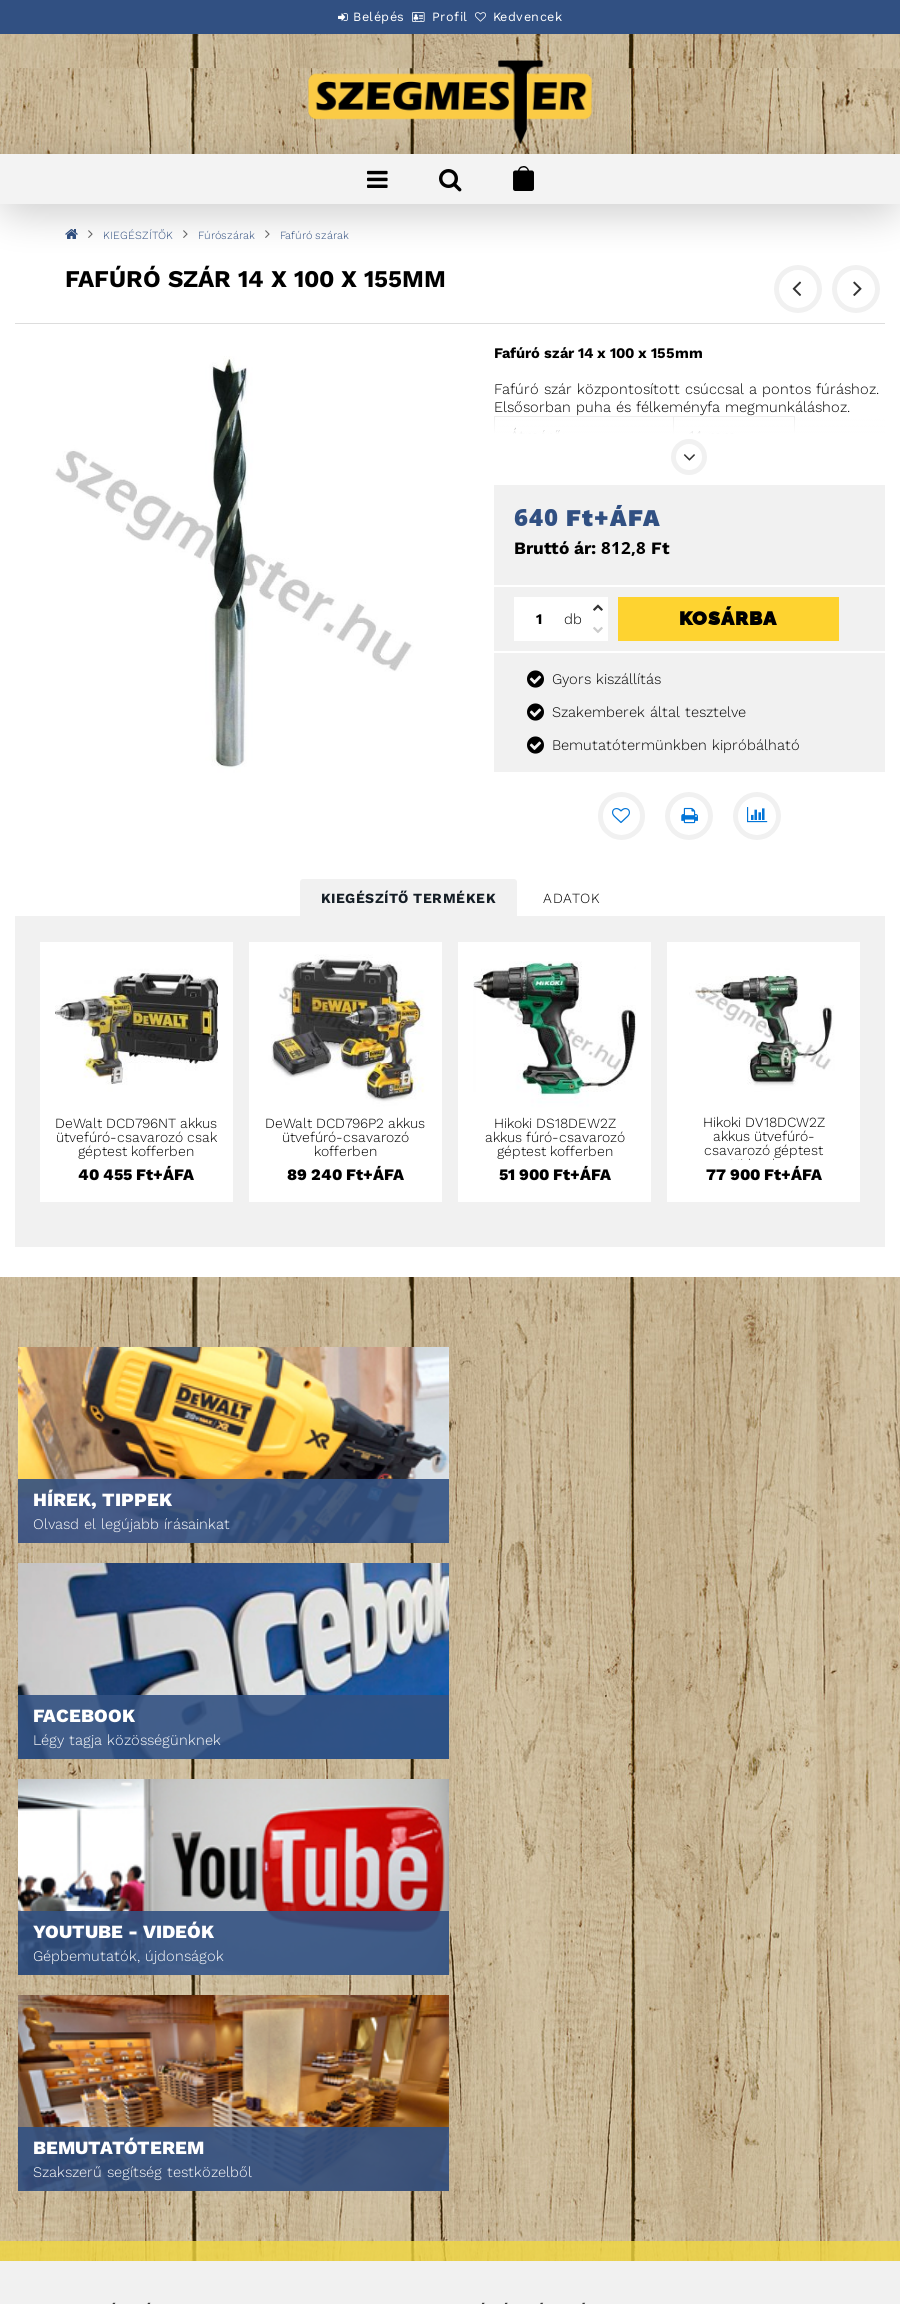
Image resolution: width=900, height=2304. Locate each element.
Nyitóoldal (75, 1920)
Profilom (494, 1976)
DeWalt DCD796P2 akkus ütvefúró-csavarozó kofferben (345, 1137)
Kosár (485, 2004)
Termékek (70, 1948)
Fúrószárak (226, 235)
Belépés (357, 16)
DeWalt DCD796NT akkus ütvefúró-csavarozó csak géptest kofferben (136, 1137)
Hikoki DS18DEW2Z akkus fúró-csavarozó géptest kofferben (555, 1137)
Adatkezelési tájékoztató (122, 2161)
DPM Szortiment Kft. (528, 2235)
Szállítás (70, 2217)
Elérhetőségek (89, 2245)
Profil (450, 16)
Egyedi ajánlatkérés (106, 1976)
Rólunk (63, 2004)
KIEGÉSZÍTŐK (138, 235)
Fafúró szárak (314, 235)
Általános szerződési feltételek (146, 2133)
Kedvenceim (503, 2032)
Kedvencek (550, 16)
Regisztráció (507, 1948)
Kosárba (728, 618)
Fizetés (63, 2189)
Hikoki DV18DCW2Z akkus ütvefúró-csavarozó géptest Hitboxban (764, 1143)
